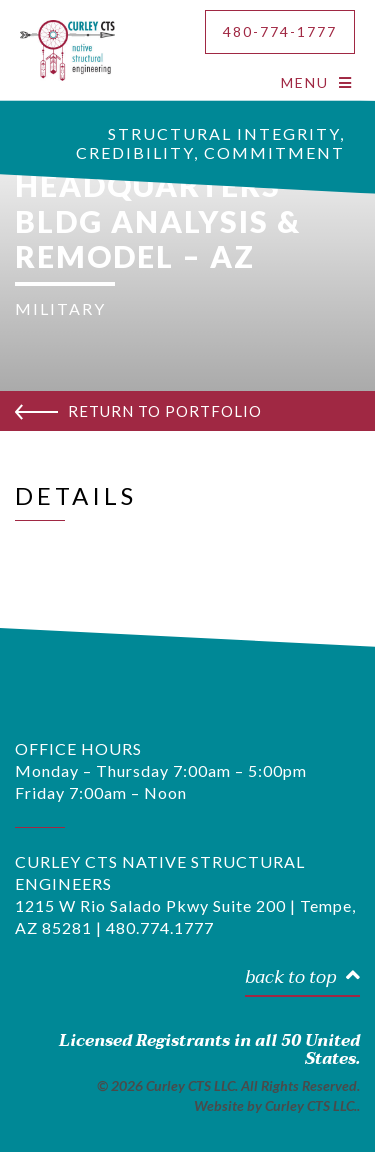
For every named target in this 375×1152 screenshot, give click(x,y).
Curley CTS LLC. (311, 1105)
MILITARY (60, 308)
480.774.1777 (160, 927)
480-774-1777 (280, 31)
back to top (302, 978)
